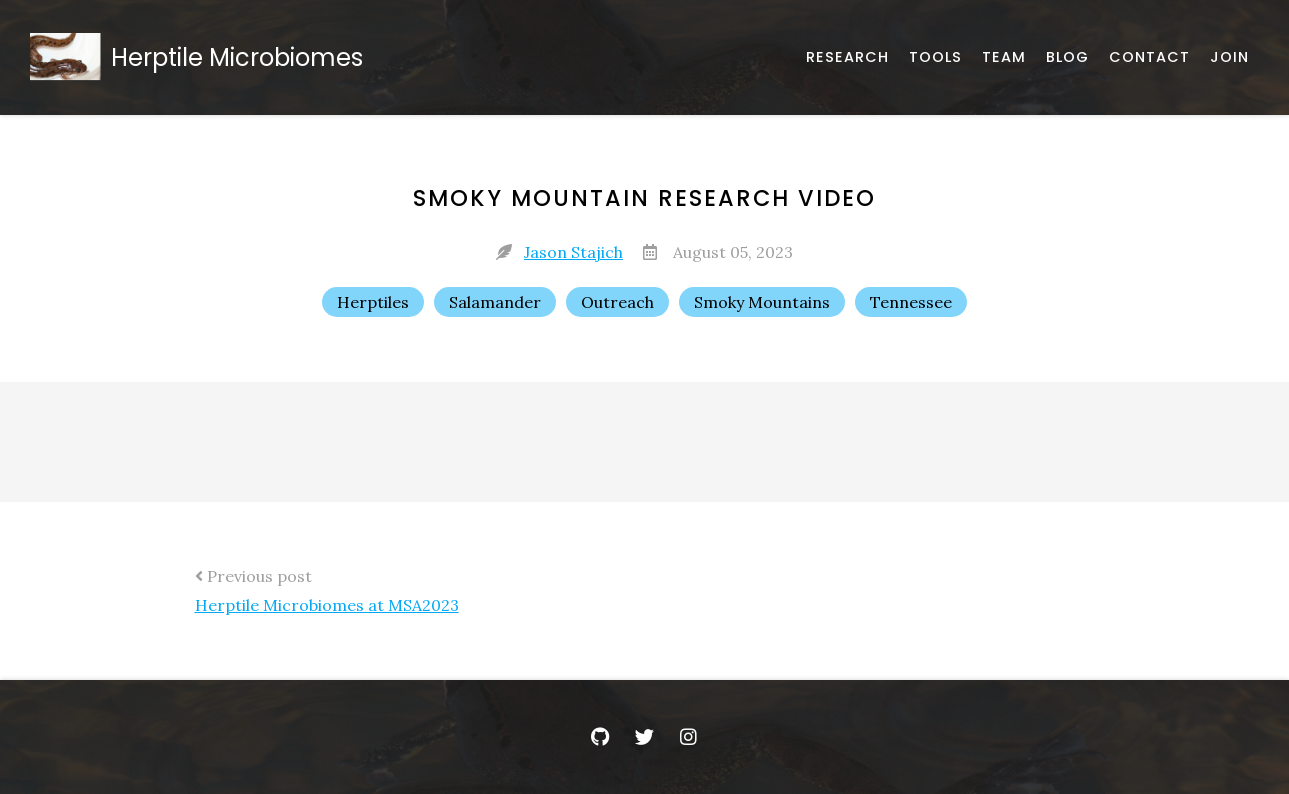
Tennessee (911, 302)
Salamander (495, 302)
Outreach (617, 302)
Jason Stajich (573, 252)
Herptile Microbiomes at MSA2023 (327, 605)
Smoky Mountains (762, 302)
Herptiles (373, 302)
